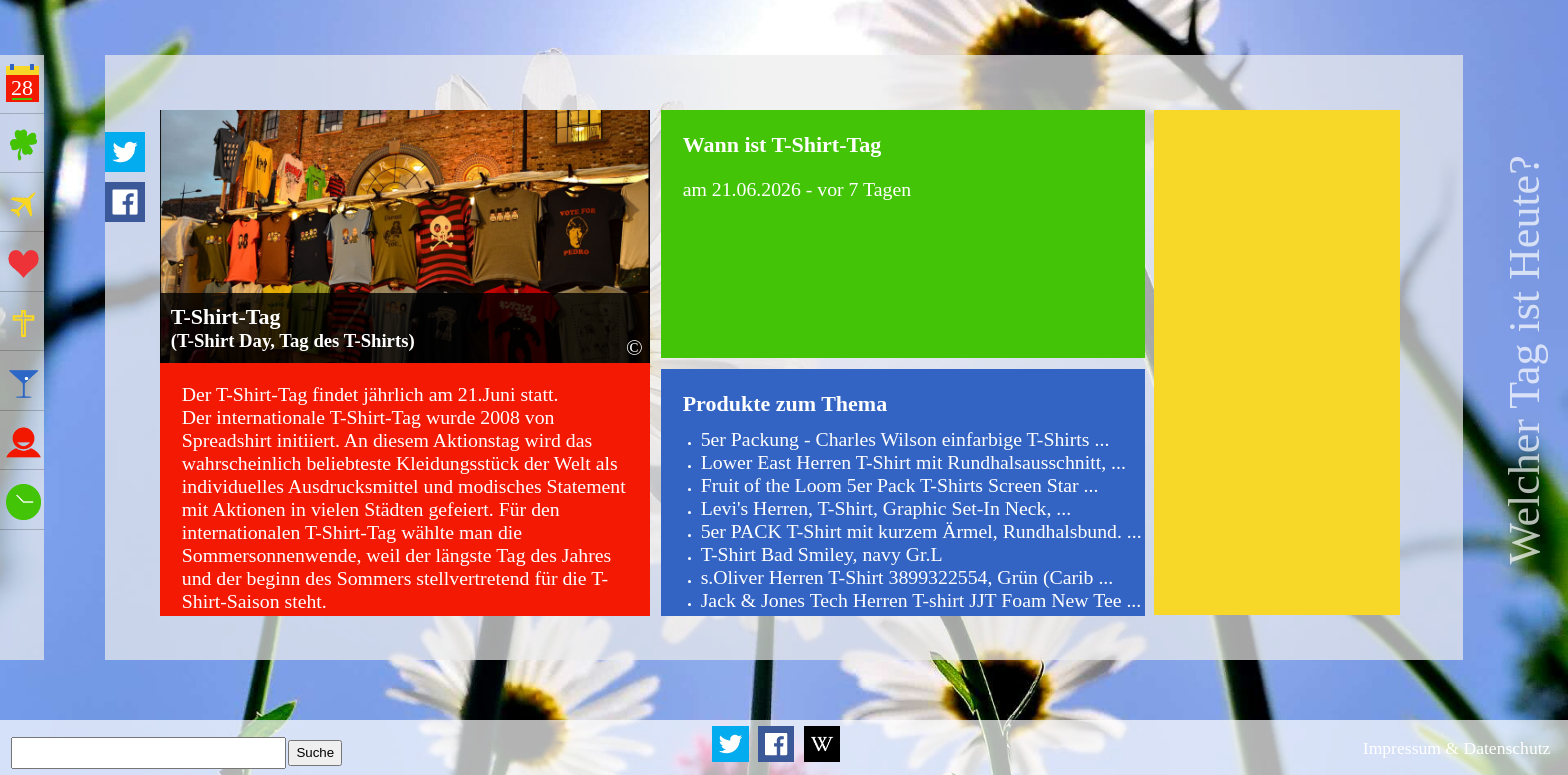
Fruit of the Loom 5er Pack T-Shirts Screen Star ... (900, 485)
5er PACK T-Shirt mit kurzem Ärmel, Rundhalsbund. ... (921, 531)
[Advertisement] (1276, 362)
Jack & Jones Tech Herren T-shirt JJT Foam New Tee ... (921, 600)
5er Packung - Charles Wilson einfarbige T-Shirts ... (905, 439)
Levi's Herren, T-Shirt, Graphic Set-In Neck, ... (886, 508)
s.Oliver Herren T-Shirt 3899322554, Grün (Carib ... (907, 577)
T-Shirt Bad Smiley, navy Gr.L (822, 554)
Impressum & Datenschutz (1457, 748)
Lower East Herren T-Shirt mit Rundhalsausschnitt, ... (913, 462)
